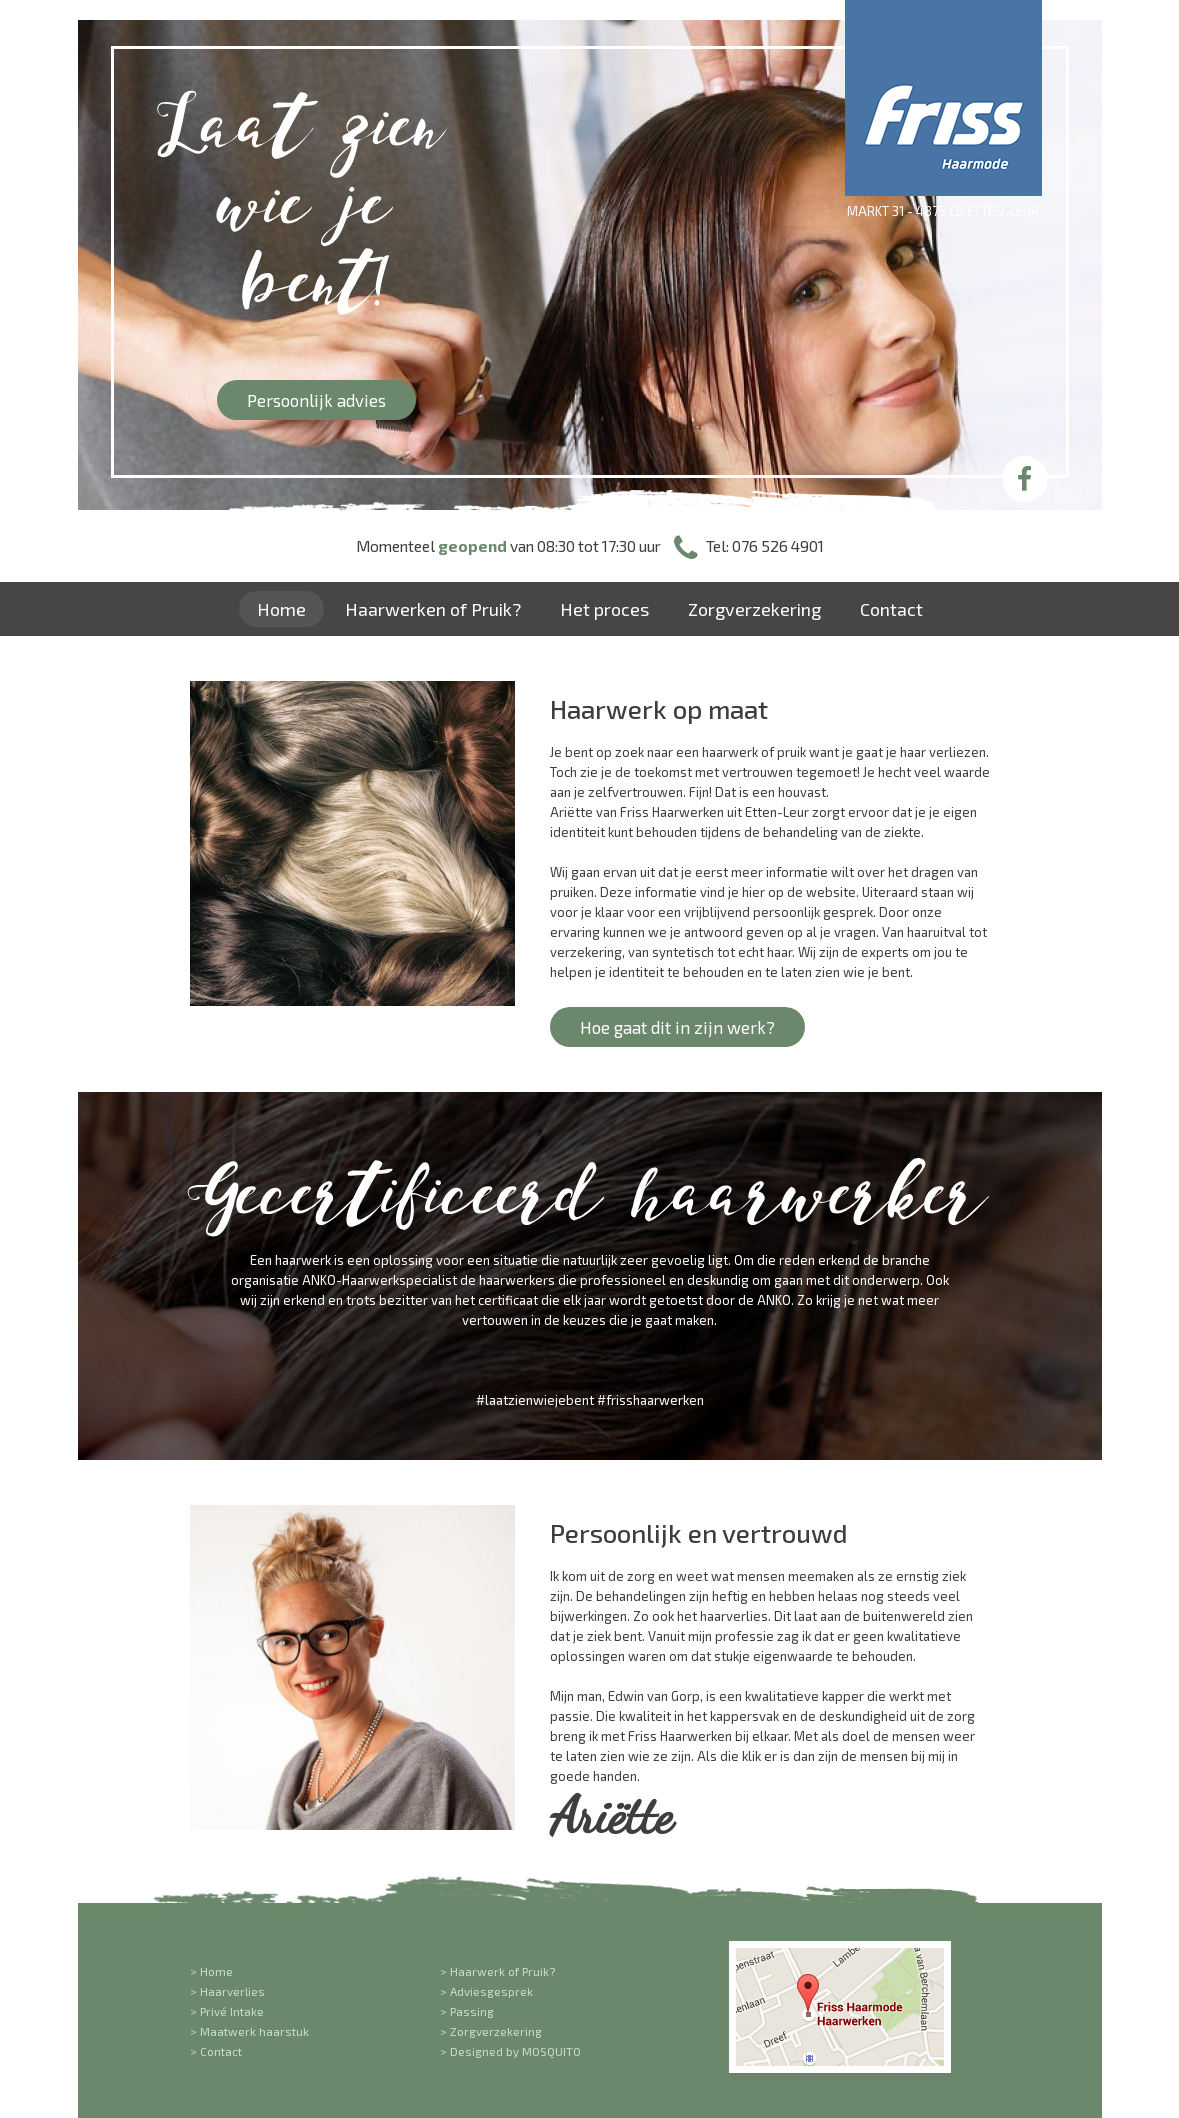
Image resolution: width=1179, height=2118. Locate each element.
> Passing (467, 2011)
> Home (211, 1971)
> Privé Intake (227, 2011)
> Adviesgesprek (486, 1991)
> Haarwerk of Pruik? (497, 1971)
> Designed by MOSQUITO (510, 2051)
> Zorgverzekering (491, 2031)
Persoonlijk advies (316, 400)
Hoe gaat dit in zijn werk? (677, 1027)
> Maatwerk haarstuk (249, 2031)
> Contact (216, 2051)
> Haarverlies (227, 1991)
